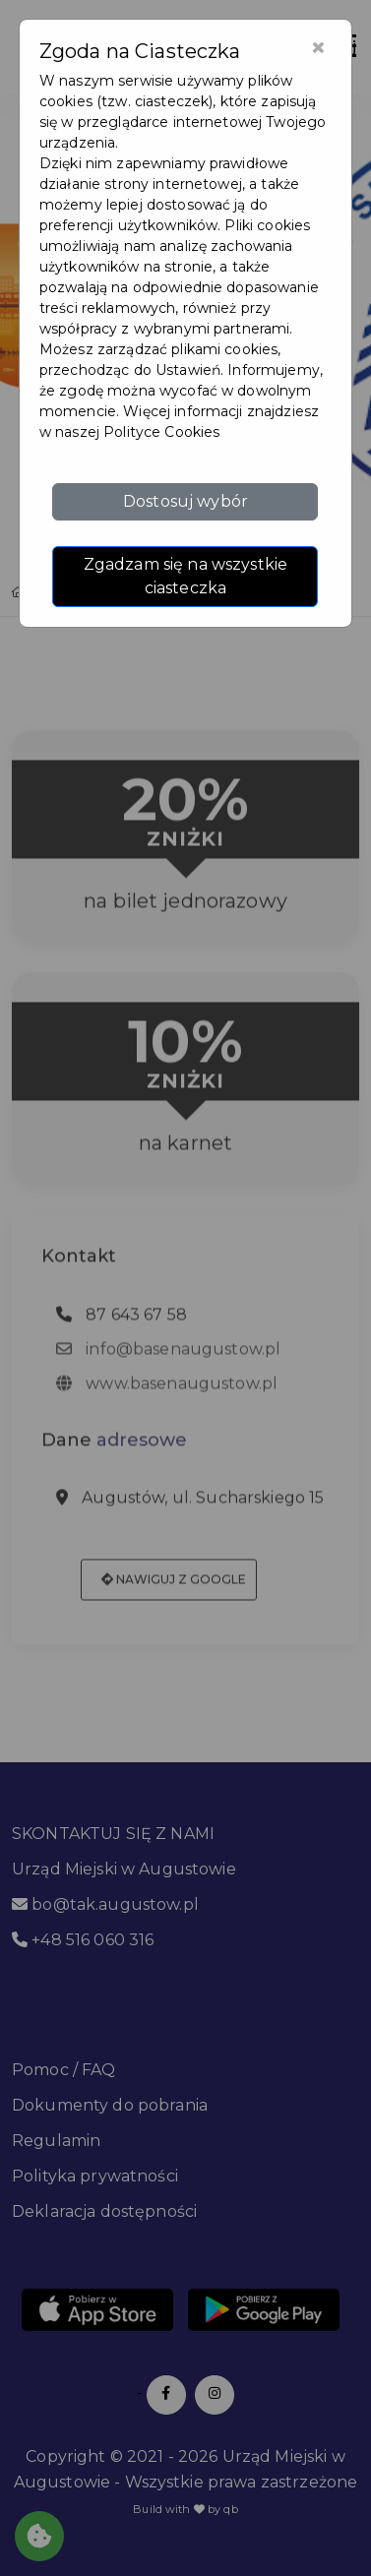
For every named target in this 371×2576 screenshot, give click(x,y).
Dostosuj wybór (185, 501)
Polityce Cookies (161, 432)
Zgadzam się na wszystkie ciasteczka (185, 576)
